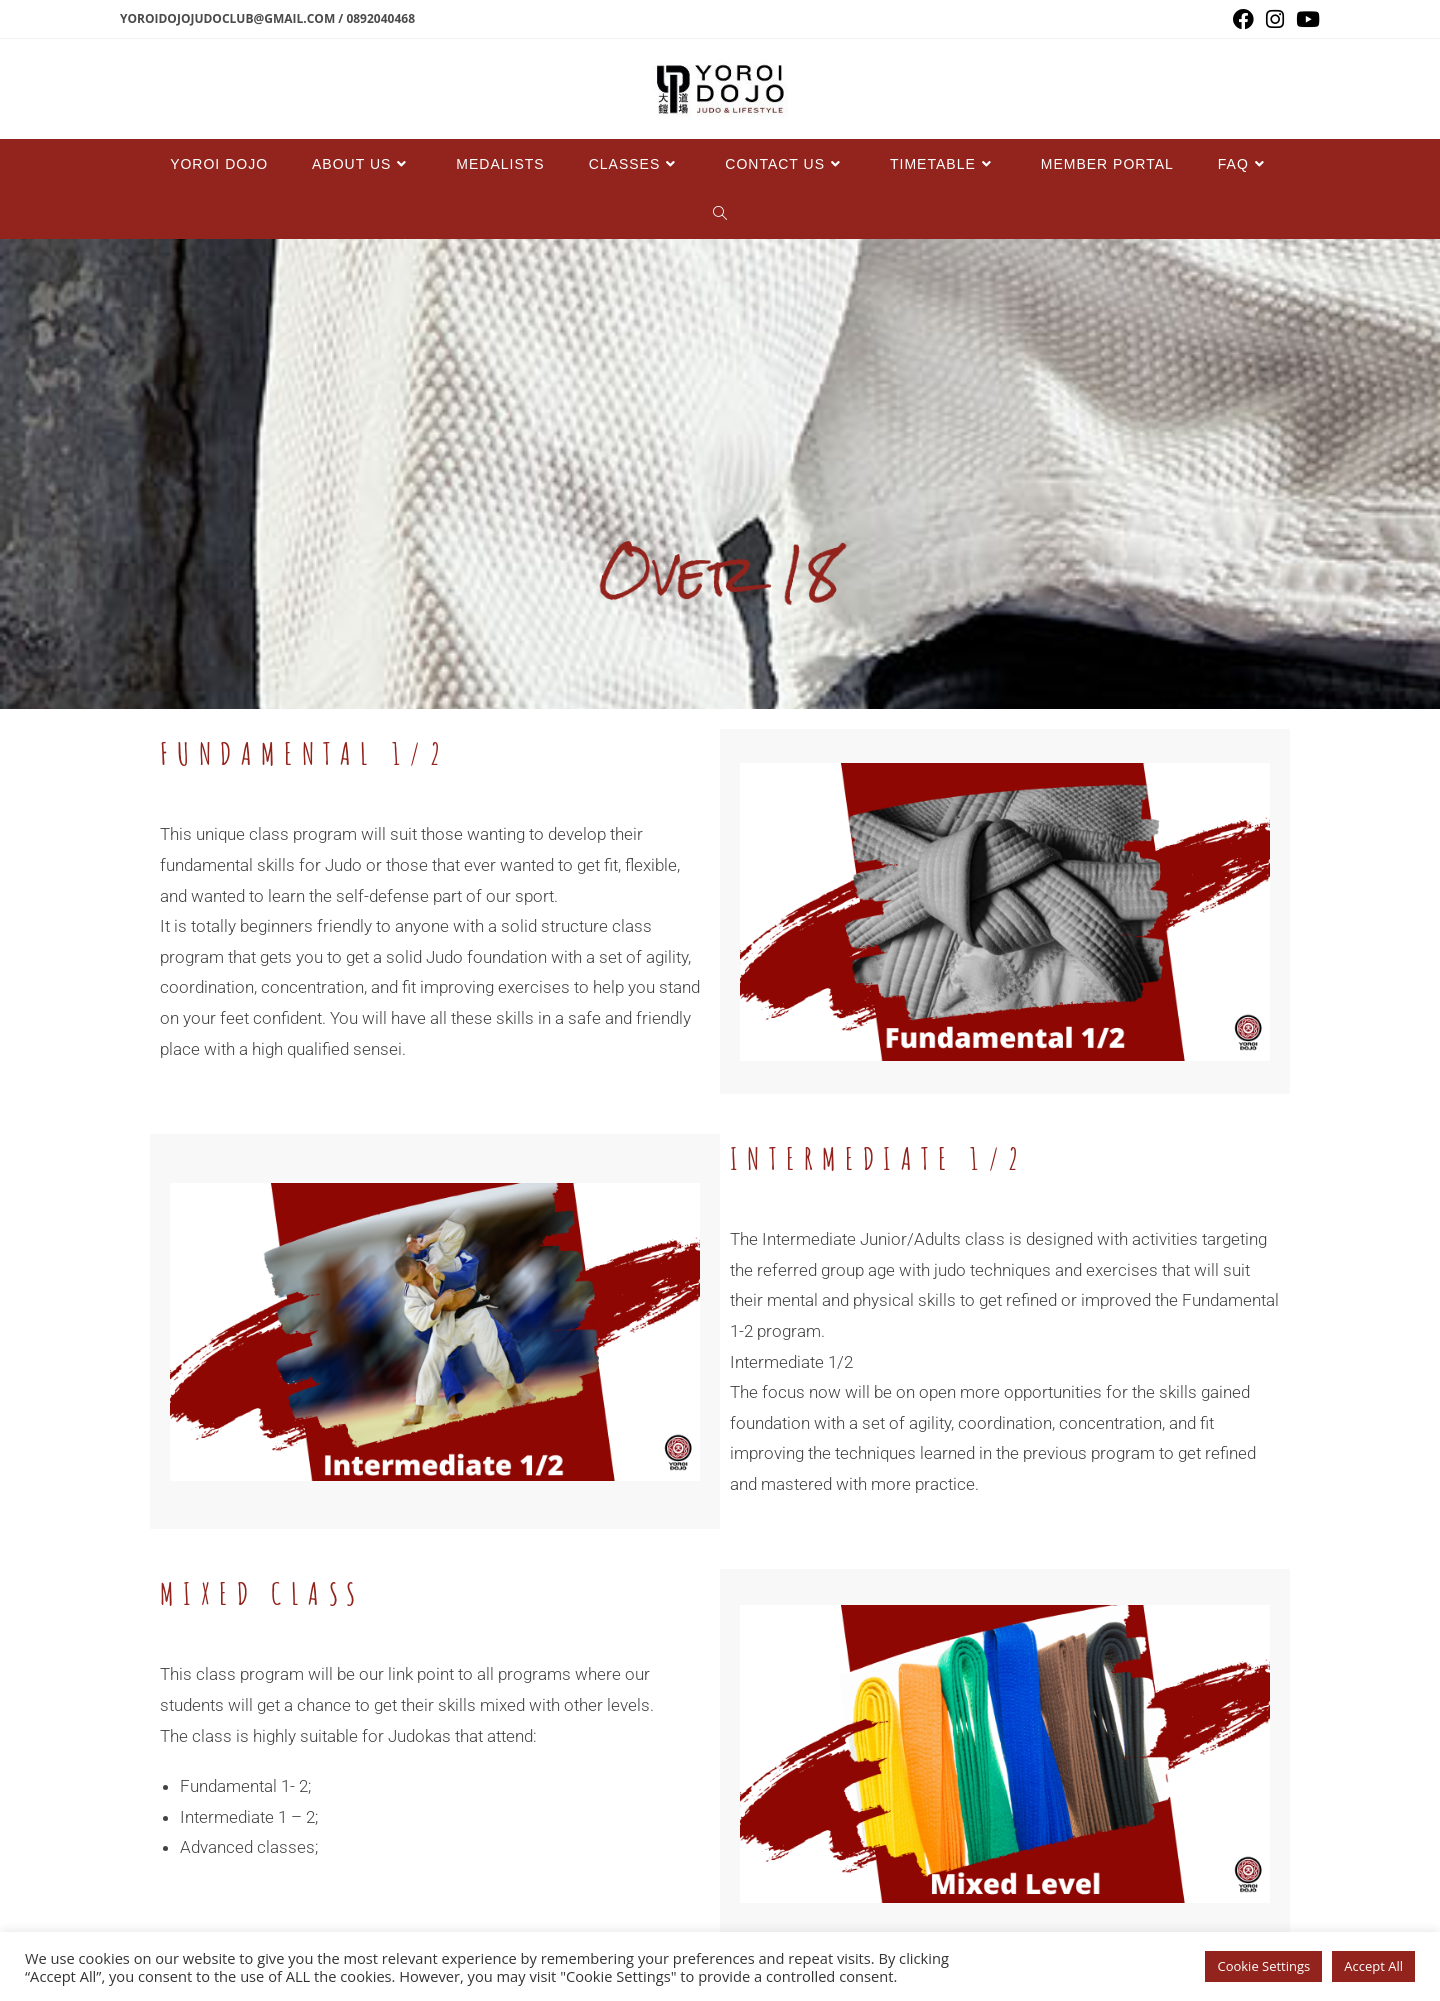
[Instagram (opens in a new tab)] (1275, 19)
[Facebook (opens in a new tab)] (1243, 19)
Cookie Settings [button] (1263, 1966)
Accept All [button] (1373, 1966)
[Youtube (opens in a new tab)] (1305, 19)
